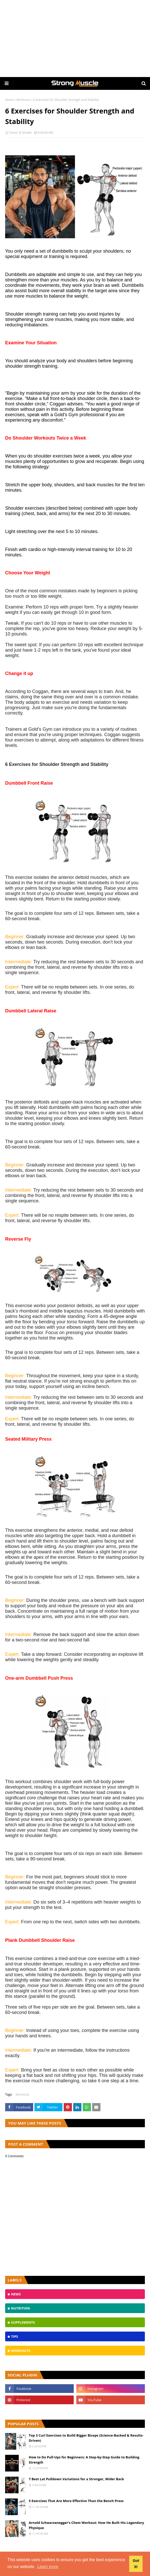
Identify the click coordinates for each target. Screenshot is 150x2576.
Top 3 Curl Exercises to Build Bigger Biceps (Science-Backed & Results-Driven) (86, 2438)
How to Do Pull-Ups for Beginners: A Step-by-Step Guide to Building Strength (84, 2460)
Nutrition (20, 2308)
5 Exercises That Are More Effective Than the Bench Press (76, 2500)
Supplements (23, 2322)
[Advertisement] (75, 38)
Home (9, 100)
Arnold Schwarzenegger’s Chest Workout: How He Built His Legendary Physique (86, 2525)
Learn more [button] (47, 2566)
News (16, 2294)
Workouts (23, 100)
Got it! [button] (136, 2564)
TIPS (14, 2336)
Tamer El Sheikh (20, 132)
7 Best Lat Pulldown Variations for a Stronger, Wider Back (76, 2479)
